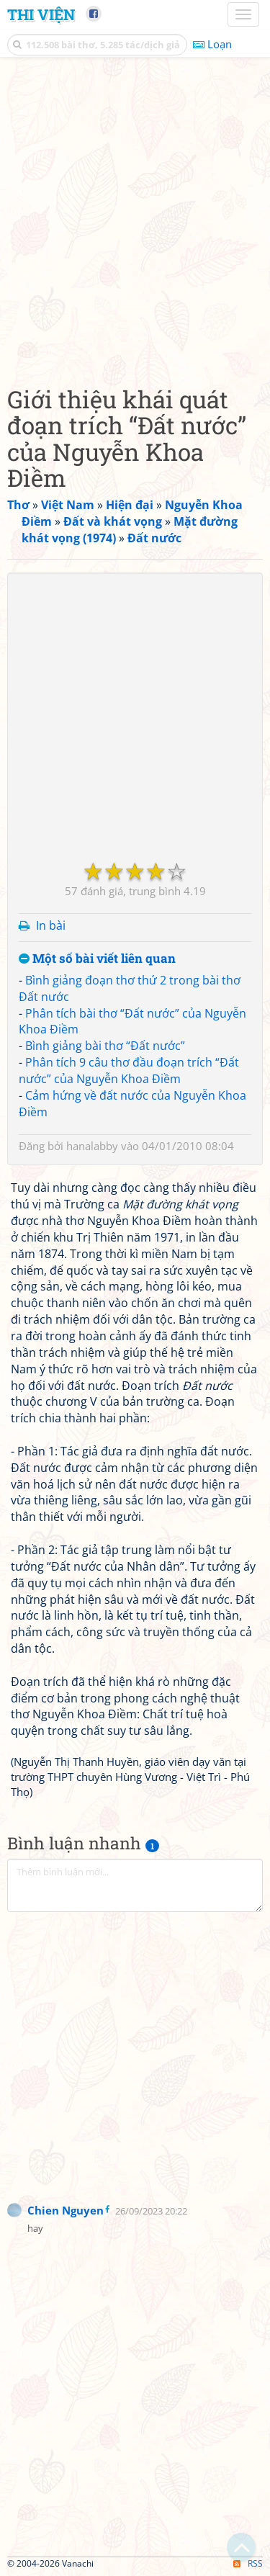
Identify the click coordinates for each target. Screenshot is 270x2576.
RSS (248, 2563)
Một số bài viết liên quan (97, 959)
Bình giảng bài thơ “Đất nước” (105, 1046)
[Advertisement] (135, 218)
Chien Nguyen (65, 2210)
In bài (51, 925)
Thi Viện (41, 14)
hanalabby (92, 1146)
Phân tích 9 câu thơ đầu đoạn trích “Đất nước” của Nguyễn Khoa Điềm (129, 1070)
